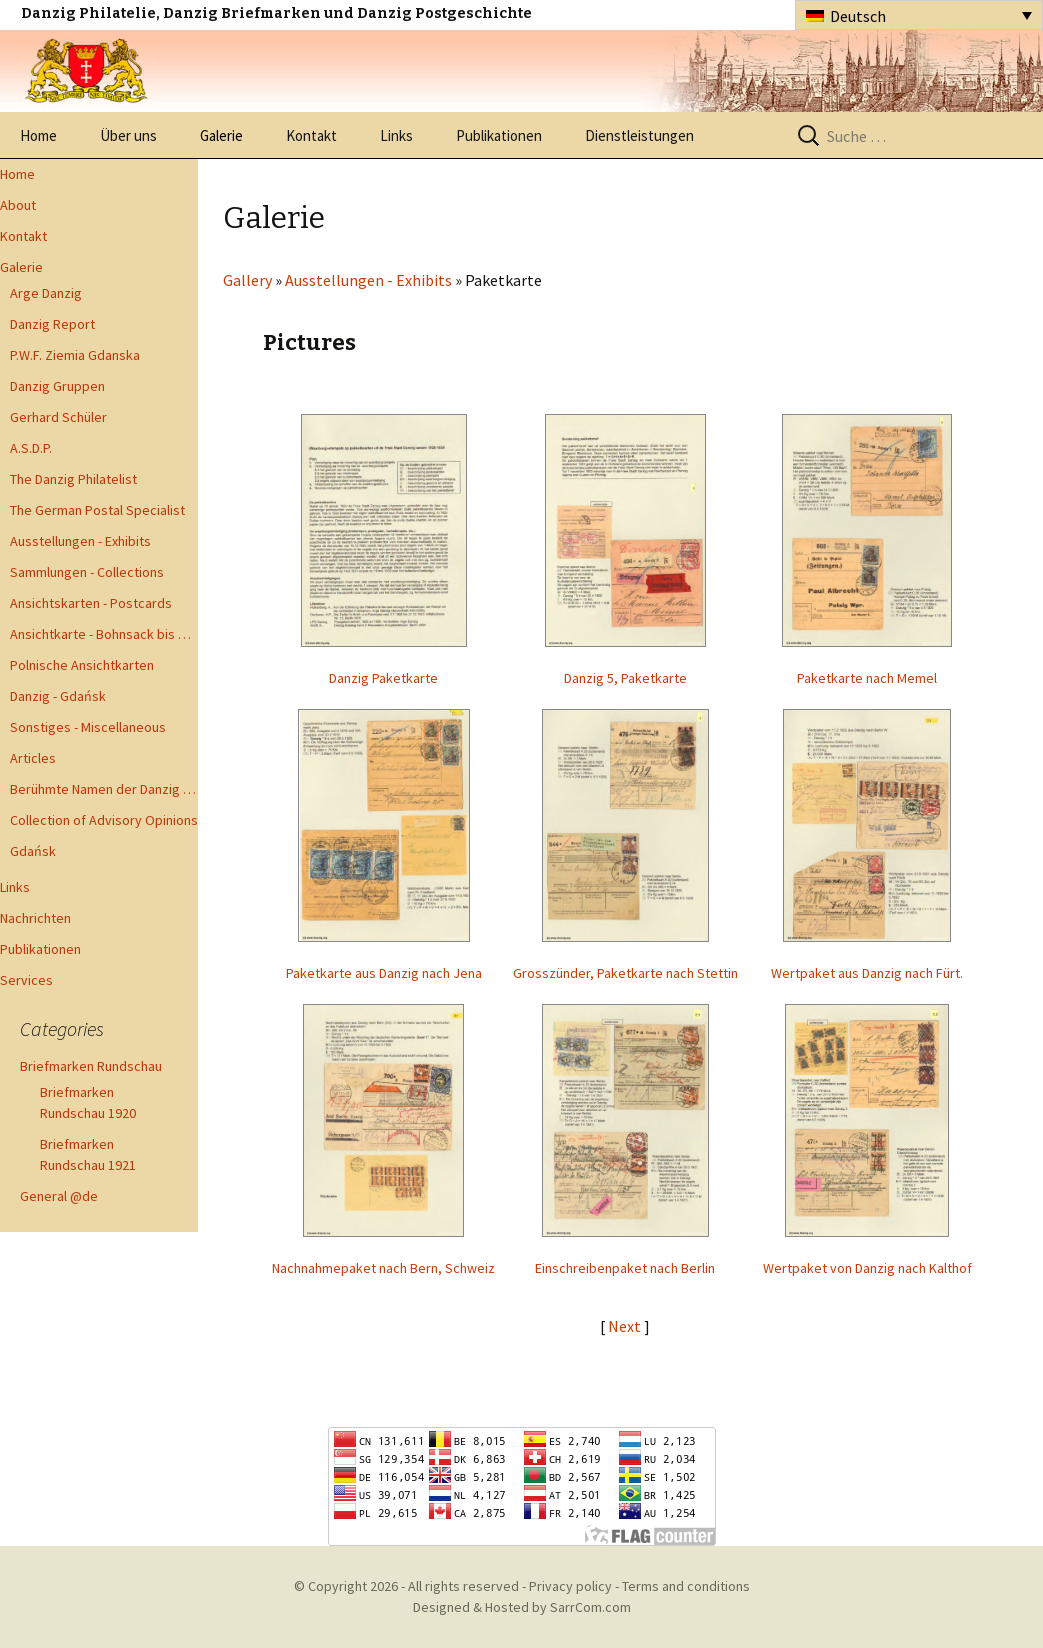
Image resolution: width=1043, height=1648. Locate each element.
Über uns (128, 135)
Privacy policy (570, 1586)
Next (626, 1326)
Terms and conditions (686, 1586)
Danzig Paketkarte (383, 678)
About (18, 205)
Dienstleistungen (639, 135)
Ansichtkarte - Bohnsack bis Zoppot (104, 634)
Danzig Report (52, 324)
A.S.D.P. (31, 448)
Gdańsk (33, 851)
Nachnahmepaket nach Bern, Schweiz (383, 1268)
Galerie (221, 135)
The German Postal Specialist (97, 510)
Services (26, 980)
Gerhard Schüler (58, 417)
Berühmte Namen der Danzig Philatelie (104, 789)
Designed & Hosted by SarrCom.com (522, 1607)
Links (396, 135)
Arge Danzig (46, 293)
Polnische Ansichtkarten (82, 665)
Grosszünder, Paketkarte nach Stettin (625, 973)
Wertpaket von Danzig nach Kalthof (867, 1268)
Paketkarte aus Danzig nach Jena (384, 973)
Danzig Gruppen (57, 386)
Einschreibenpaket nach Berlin (625, 1268)
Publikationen (499, 135)
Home (38, 135)
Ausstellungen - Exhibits (80, 541)
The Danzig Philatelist (73, 479)
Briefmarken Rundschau (91, 1066)
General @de (59, 1196)
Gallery (247, 280)
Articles (33, 758)
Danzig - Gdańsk (58, 696)
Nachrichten (35, 918)
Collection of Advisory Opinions (104, 820)
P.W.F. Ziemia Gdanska (75, 355)
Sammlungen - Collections (87, 572)
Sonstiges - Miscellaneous (88, 727)
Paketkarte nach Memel (867, 678)
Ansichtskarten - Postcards (91, 603)
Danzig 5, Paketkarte (625, 678)
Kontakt (311, 135)
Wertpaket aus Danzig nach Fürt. (867, 973)
